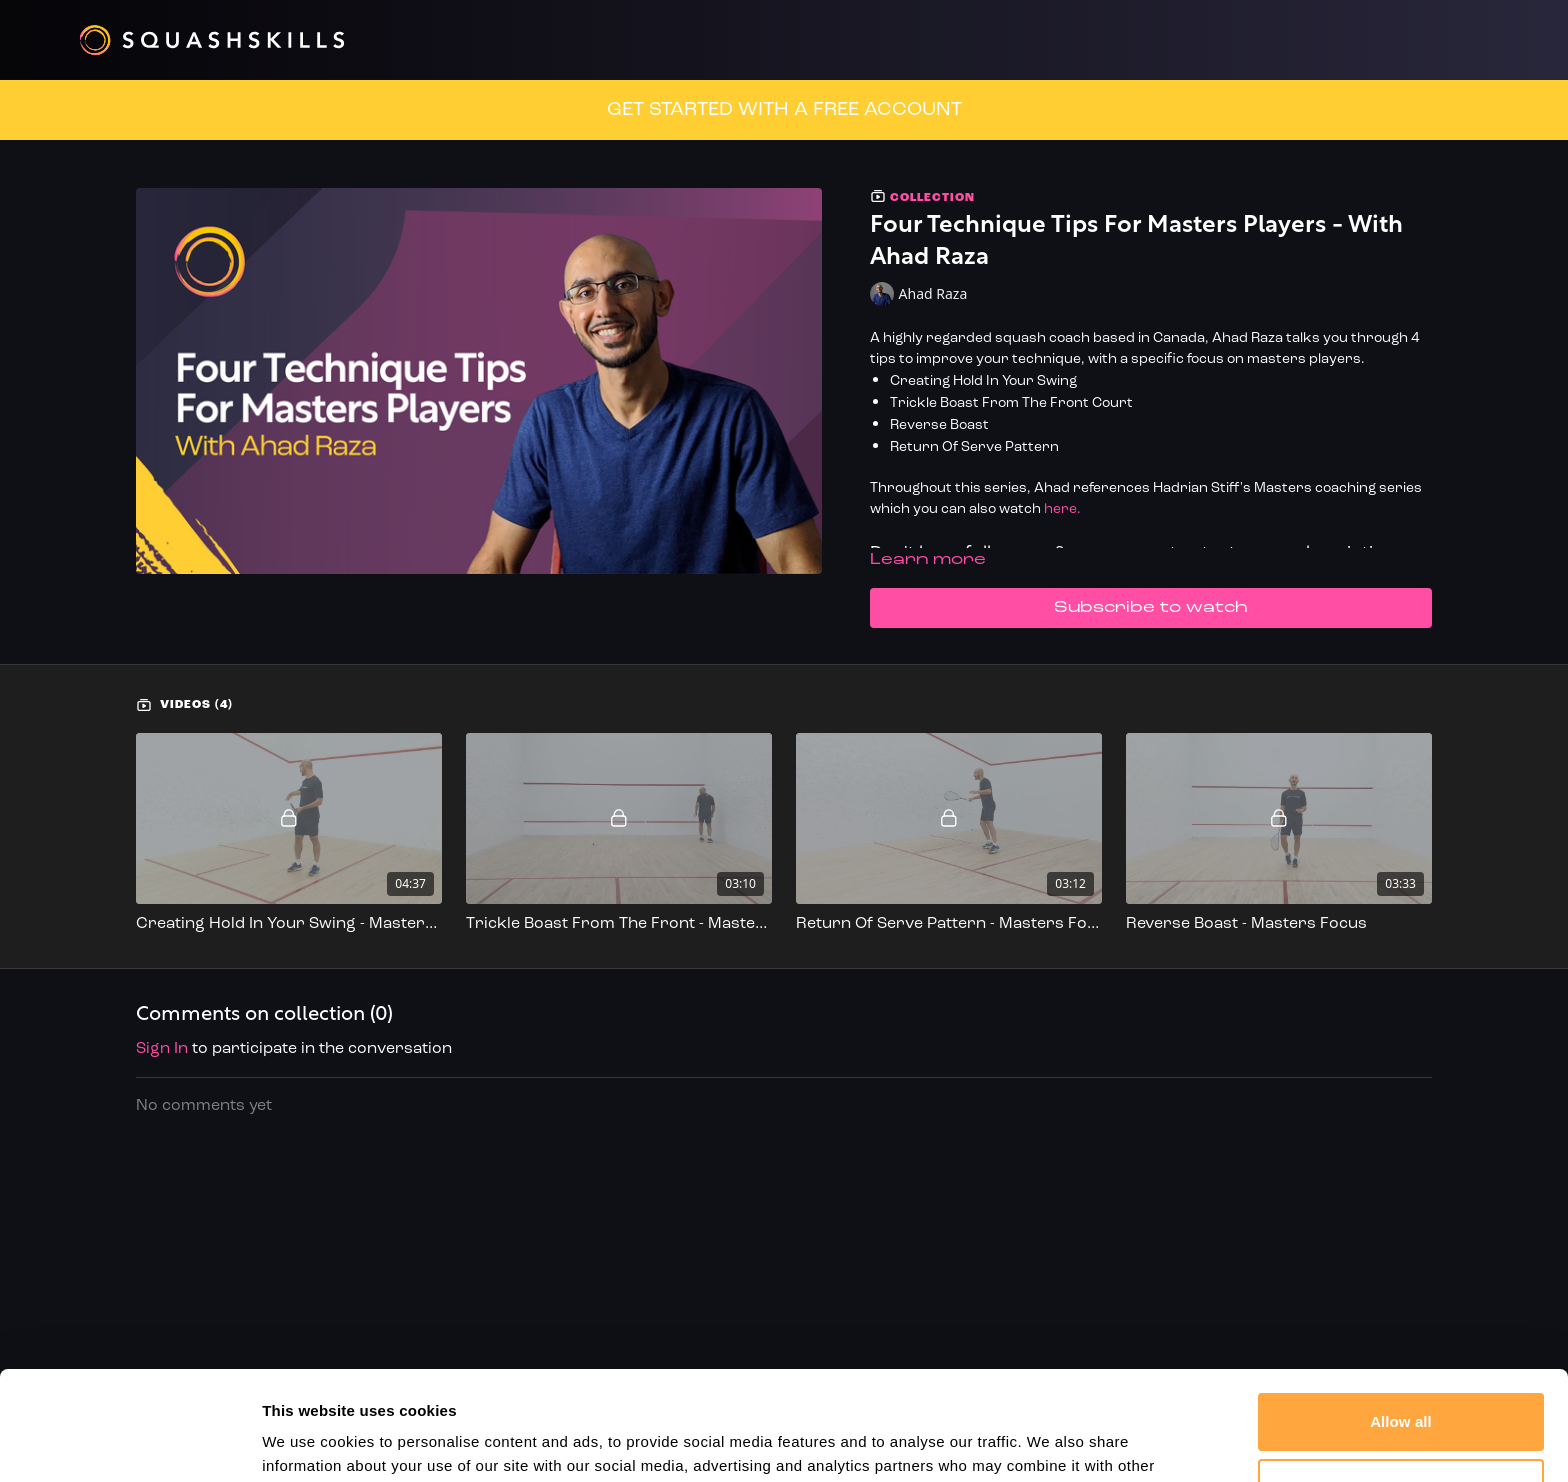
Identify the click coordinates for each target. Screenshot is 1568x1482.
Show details (308, 1442)
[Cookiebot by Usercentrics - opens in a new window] (129, 1443)
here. (1062, 509)
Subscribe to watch (1151, 608)
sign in (162, 1049)
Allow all (1401, 1319)
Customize (1401, 1384)
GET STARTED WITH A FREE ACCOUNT (784, 110)
